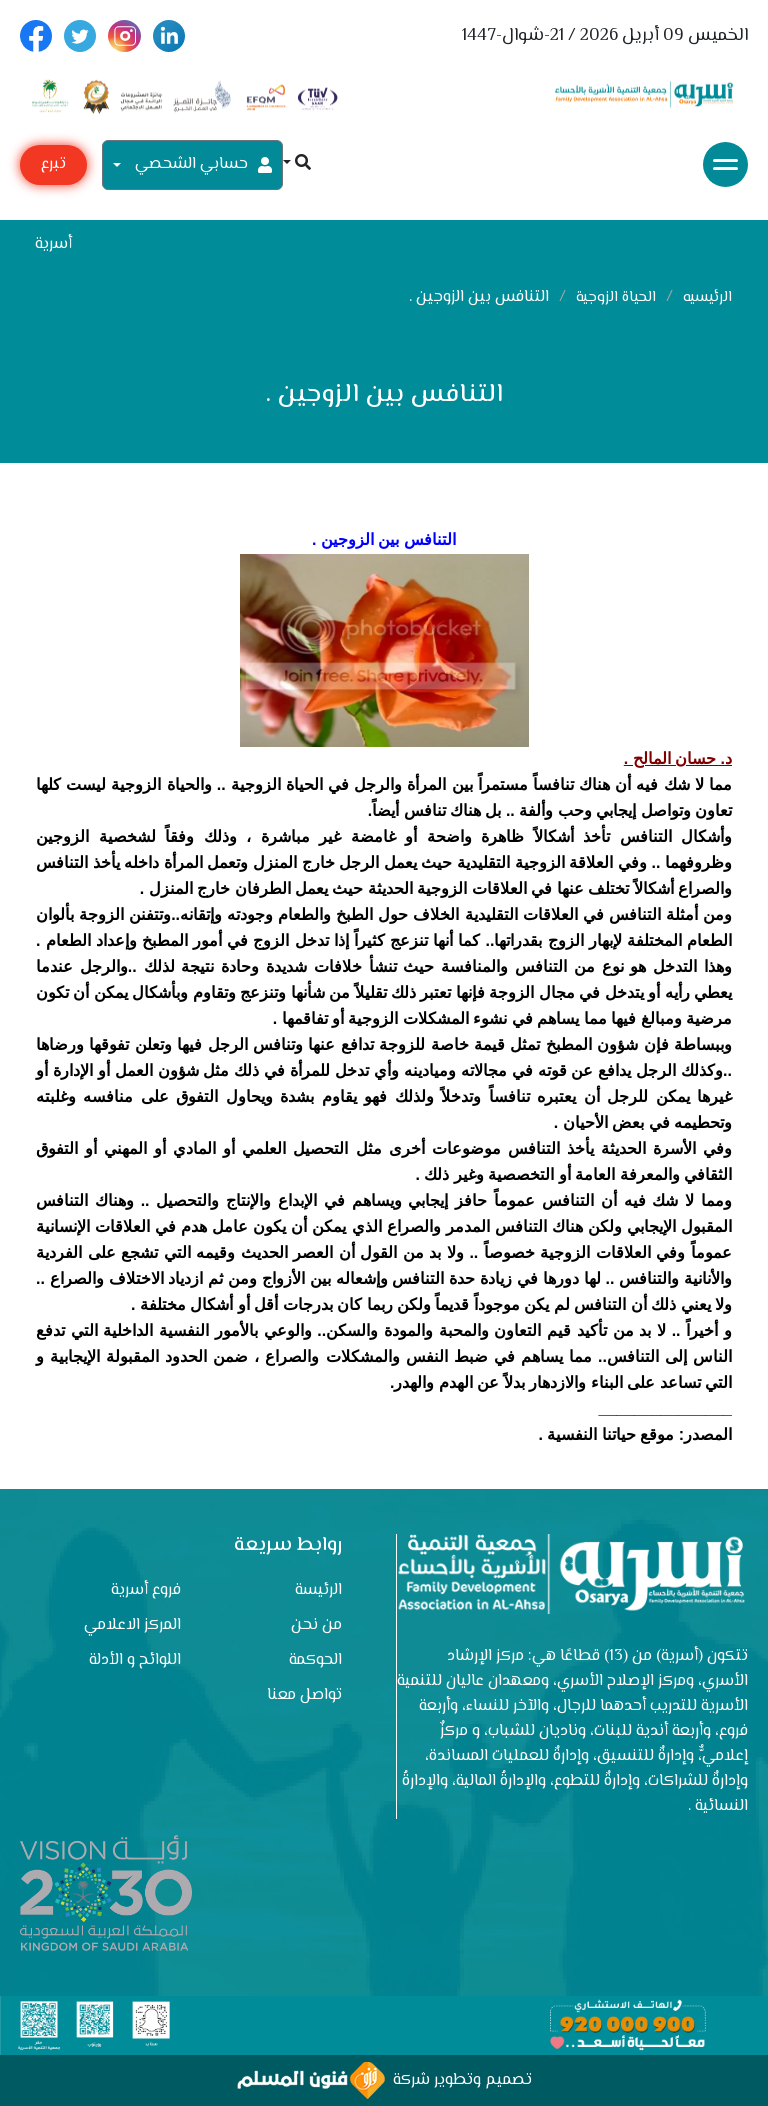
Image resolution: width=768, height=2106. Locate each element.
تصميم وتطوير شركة (384, 2080)
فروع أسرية (146, 1590)
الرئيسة (318, 1590)
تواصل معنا (304, 1695)
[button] (297, 164)
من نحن (316, 1625)
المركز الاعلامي (132, 1625)
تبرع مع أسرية (53, 168)
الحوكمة (315, 1660)
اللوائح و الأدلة (135, 1660)
